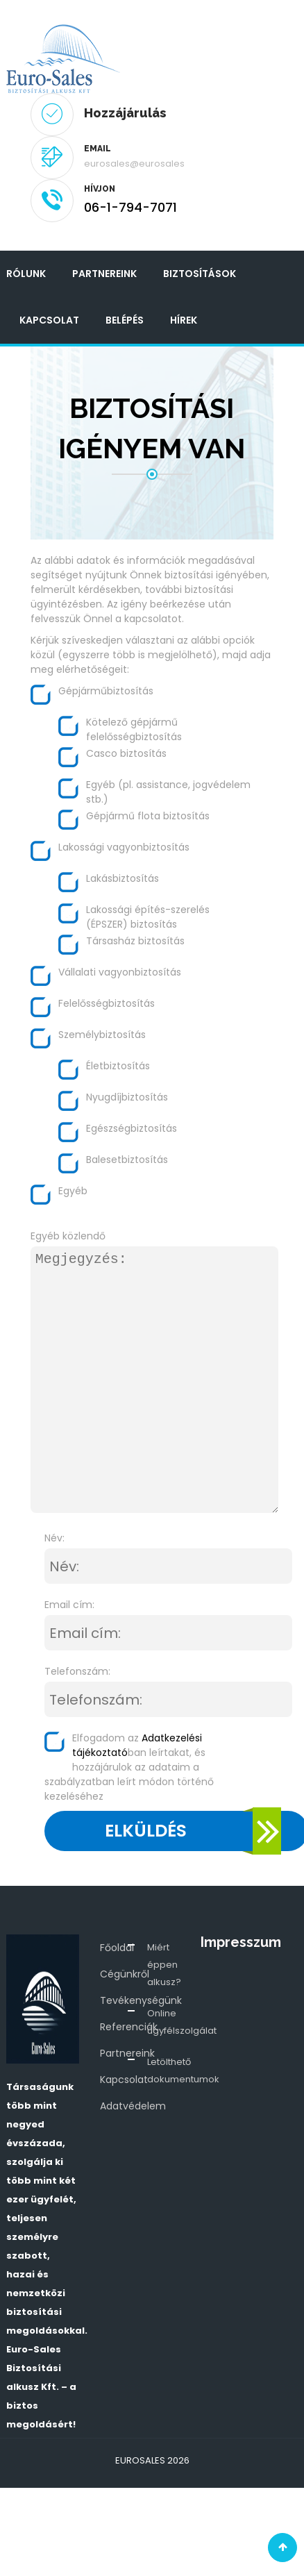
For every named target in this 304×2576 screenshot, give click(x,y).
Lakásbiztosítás (122, 878)
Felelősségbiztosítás (106, 1003)
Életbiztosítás (118, 1066)
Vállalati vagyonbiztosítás (119, 972)
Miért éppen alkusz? (164, 1965)
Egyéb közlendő (68, 1236)
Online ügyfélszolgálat (182, 2022)
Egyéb (72, 1191)
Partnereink (104, 274)
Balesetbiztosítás (127, 1159)
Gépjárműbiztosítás (105, 691)
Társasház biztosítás (135, 941)
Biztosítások (199, 274)
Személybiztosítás (102, 1035)
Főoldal (117, 1948)
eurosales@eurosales (134, 163)
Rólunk (26, 274)
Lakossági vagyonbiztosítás (123, 847)
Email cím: (69, 1605)
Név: (54, 1538)
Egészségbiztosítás (131, 1128)
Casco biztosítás (126, 753)
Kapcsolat (49, 320)
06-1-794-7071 (130, 207)
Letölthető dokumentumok (183, 2070)
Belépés (124, 320)
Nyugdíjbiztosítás (127, 1097)
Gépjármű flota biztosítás (148, 816)
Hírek (183, 320)
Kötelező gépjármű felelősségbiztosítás (134, 729)
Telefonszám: (77, 1671)
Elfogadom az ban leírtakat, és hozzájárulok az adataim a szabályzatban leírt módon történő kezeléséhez (129, 1767)
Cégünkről (124, 1974)
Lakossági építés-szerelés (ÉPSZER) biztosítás (148, 917)
